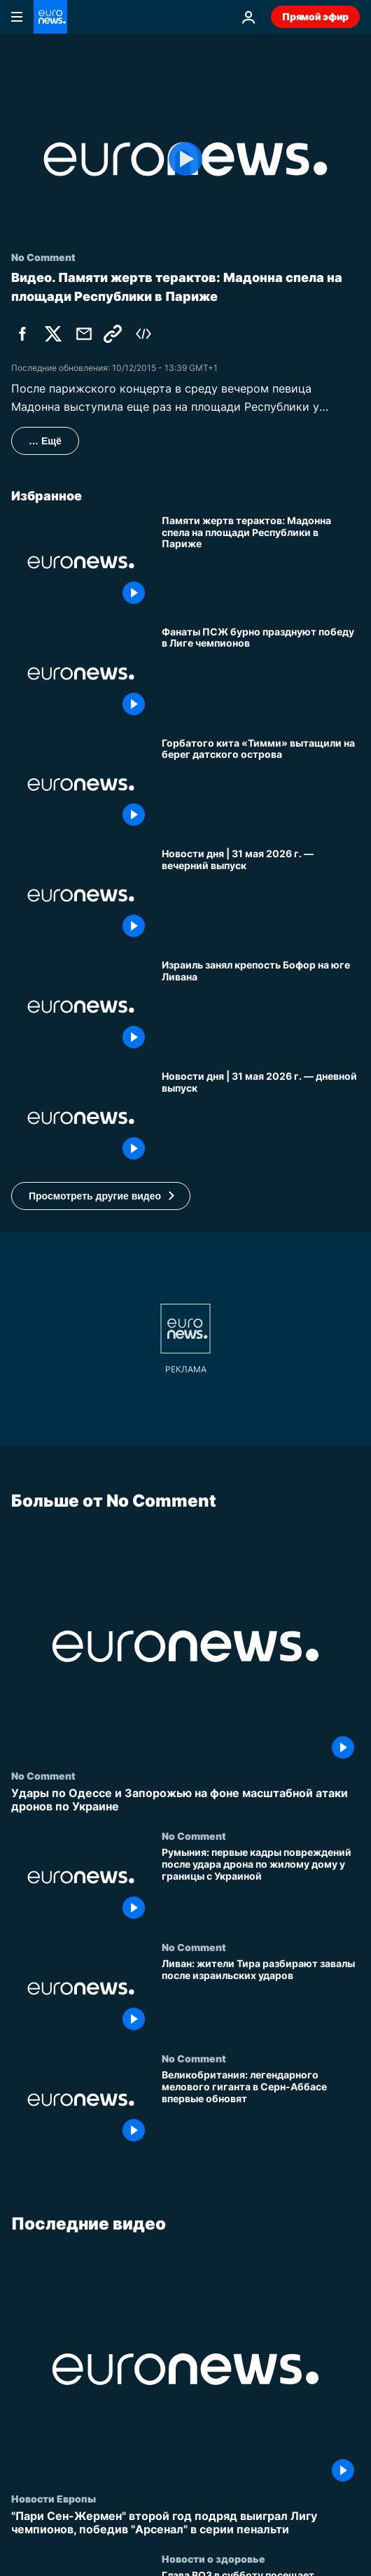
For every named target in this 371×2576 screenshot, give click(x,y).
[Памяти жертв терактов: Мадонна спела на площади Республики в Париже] (261, 562)
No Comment (43, 1775)
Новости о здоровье (213, 2558)
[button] (100, 1196)
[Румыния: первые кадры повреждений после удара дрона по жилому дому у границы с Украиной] (261, 1885)
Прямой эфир (315, 16)
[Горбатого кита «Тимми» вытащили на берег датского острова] (261, 785)
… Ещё (45, 440)
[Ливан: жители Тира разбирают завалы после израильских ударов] (261, 1997)
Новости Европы (53, 2498)
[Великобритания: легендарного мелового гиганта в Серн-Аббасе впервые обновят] (261, 2108)
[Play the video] (185, 159)
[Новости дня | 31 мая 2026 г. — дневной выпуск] (261, 1118)
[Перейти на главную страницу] (50, 17)
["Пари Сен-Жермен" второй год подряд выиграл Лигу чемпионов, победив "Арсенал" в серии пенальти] (185, 2523)
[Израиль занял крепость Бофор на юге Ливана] (261, 1006)
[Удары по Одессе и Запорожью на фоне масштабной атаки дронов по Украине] (185, 1800)
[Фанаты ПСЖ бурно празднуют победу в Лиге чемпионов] (261, 673)
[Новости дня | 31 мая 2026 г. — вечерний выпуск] (261, 895)
